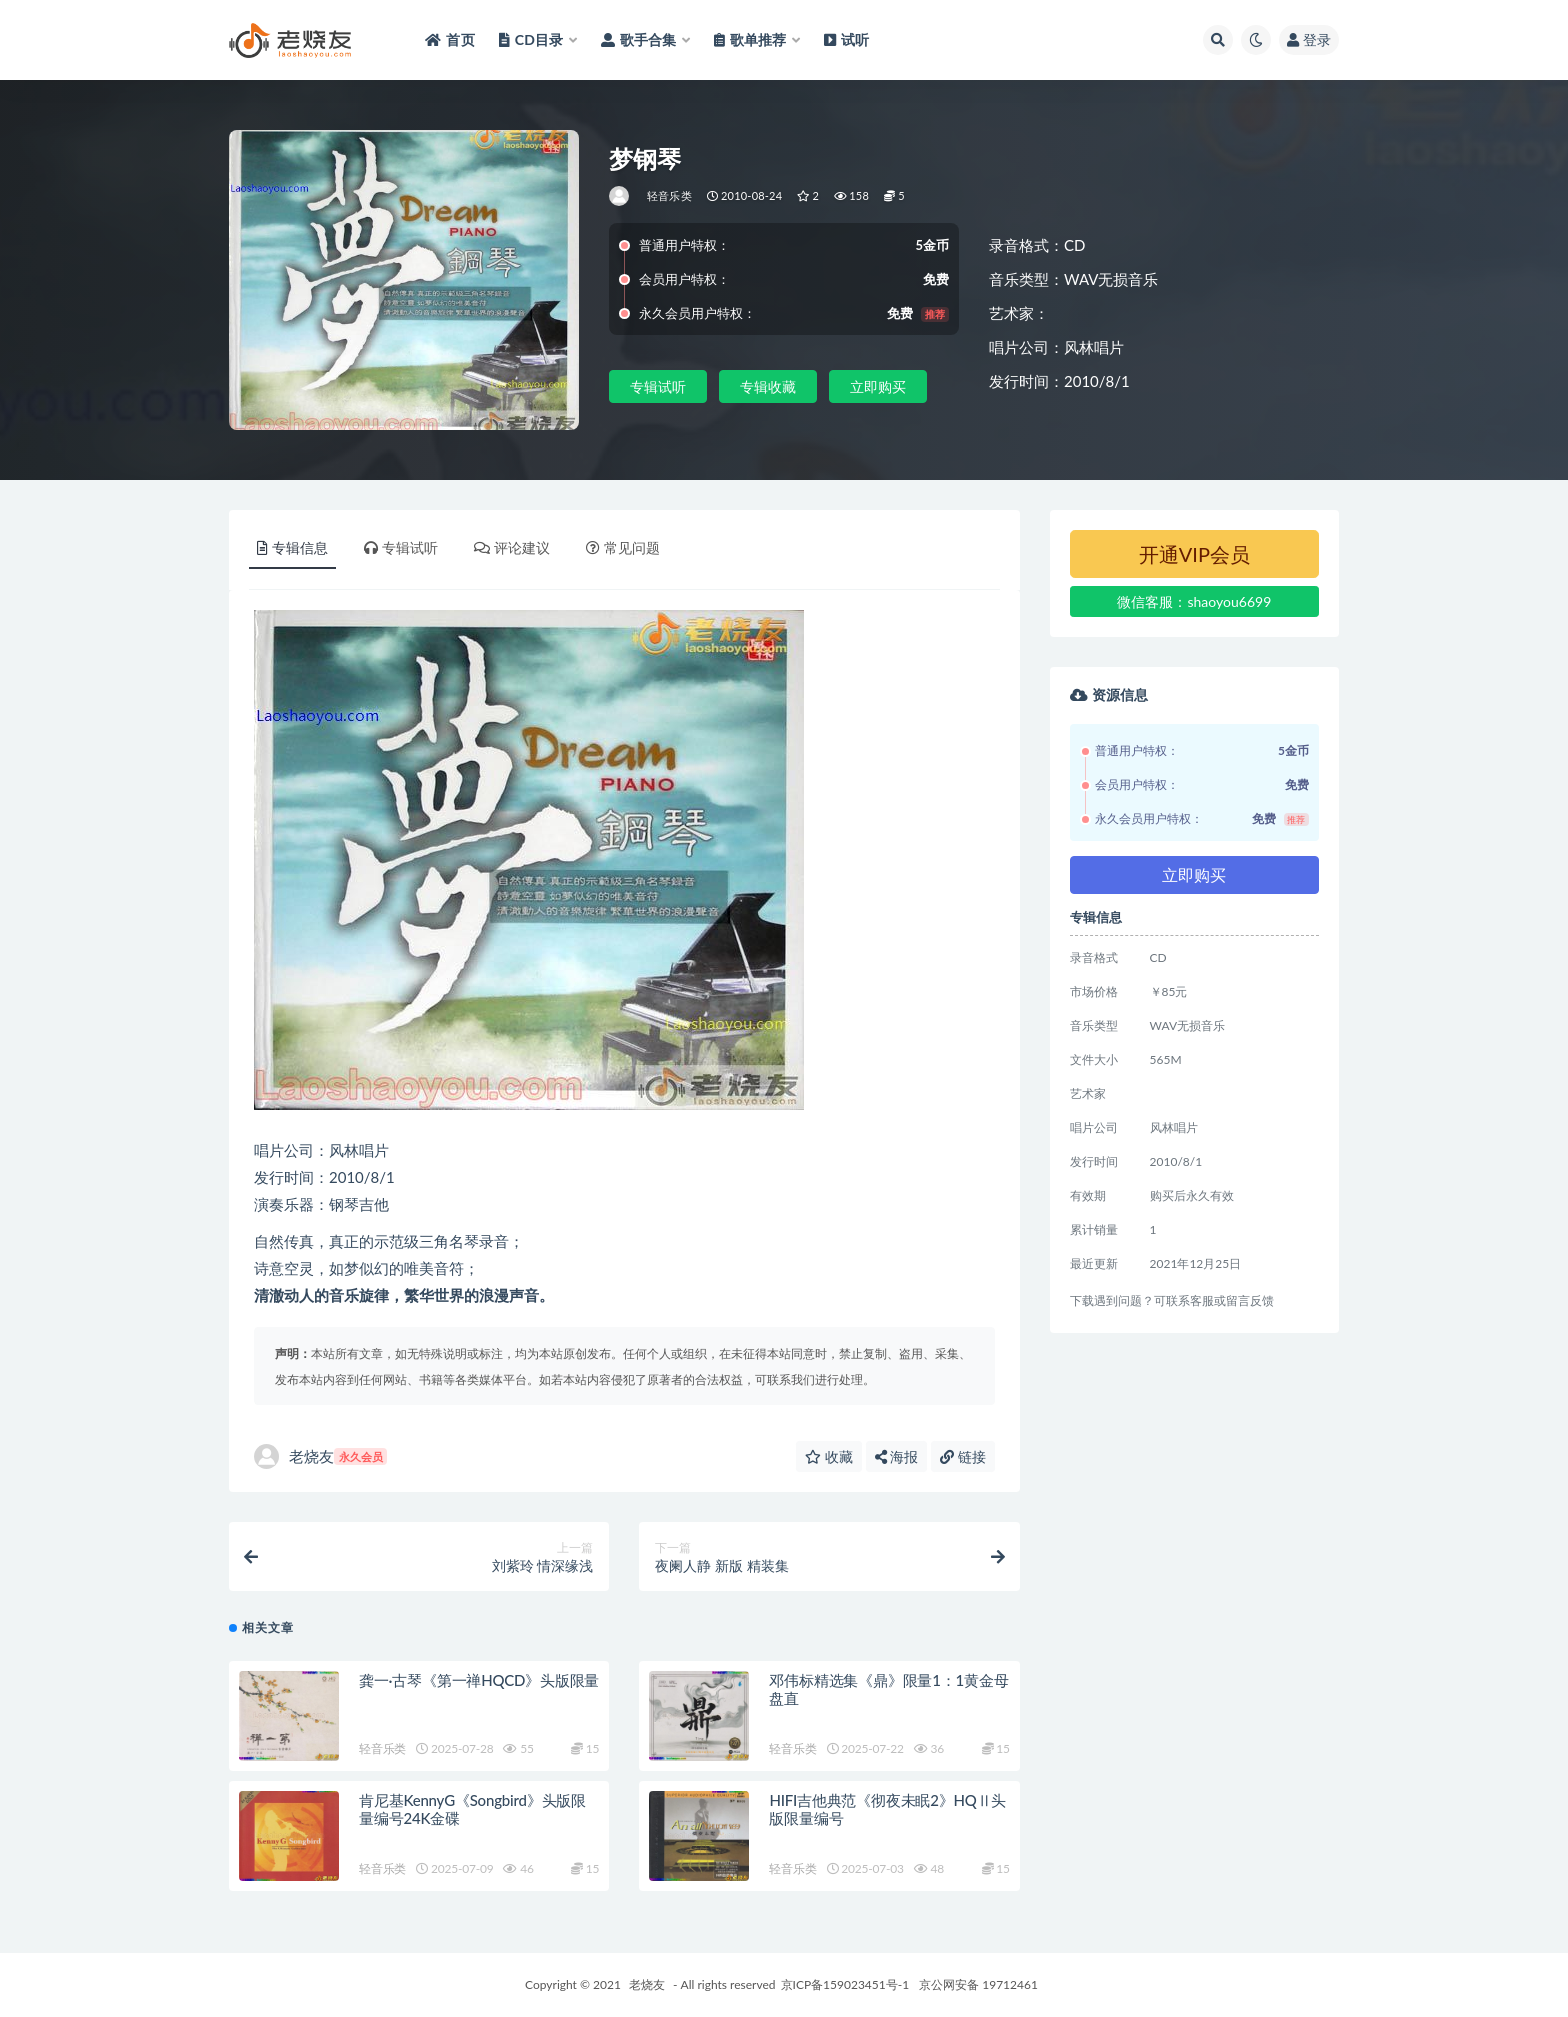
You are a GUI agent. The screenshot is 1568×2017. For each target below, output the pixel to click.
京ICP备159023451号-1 (845, 1984)
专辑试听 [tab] (401, 547)
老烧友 (320, 1456)
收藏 (829, 1456)
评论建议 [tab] (512, 547)
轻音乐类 (669, 195)
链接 (963, 1456)
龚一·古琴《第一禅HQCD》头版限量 (479, 1680)
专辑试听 (658, 386)
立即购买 (878, 386)
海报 (897, 1456)
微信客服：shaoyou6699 (1194, 601)
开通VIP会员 (1194, 554)
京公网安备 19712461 (978, 1984)
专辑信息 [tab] (292, 547)
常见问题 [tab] (623, 547)
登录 (1309, 39)
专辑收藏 (768, 386)
